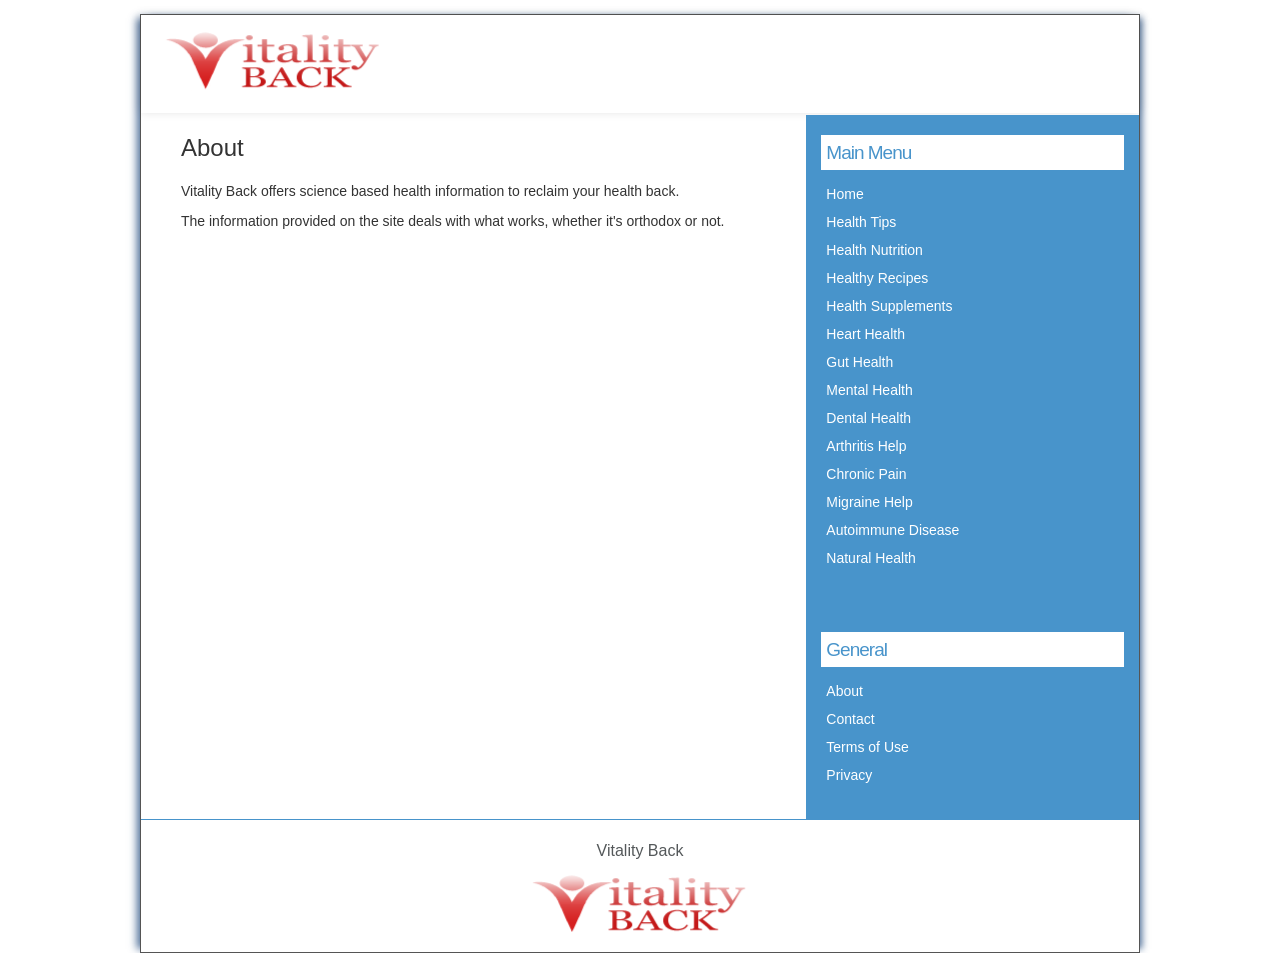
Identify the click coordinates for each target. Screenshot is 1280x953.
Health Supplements (889, 306)
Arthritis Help (866, 446)
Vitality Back (640, 850)
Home (844, 194)
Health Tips (861, 222)
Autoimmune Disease (892, 530)
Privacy (849, 775)
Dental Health (868, 418)
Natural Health (871, 558)
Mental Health (869, 390)
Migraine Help (869, 502)
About (844, 691)
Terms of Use (867, 747)
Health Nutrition (874, 250)
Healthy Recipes (877, 278)
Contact (850, 719)
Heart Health (865, 334)
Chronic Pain (866, 474)
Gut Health (859, 362)
